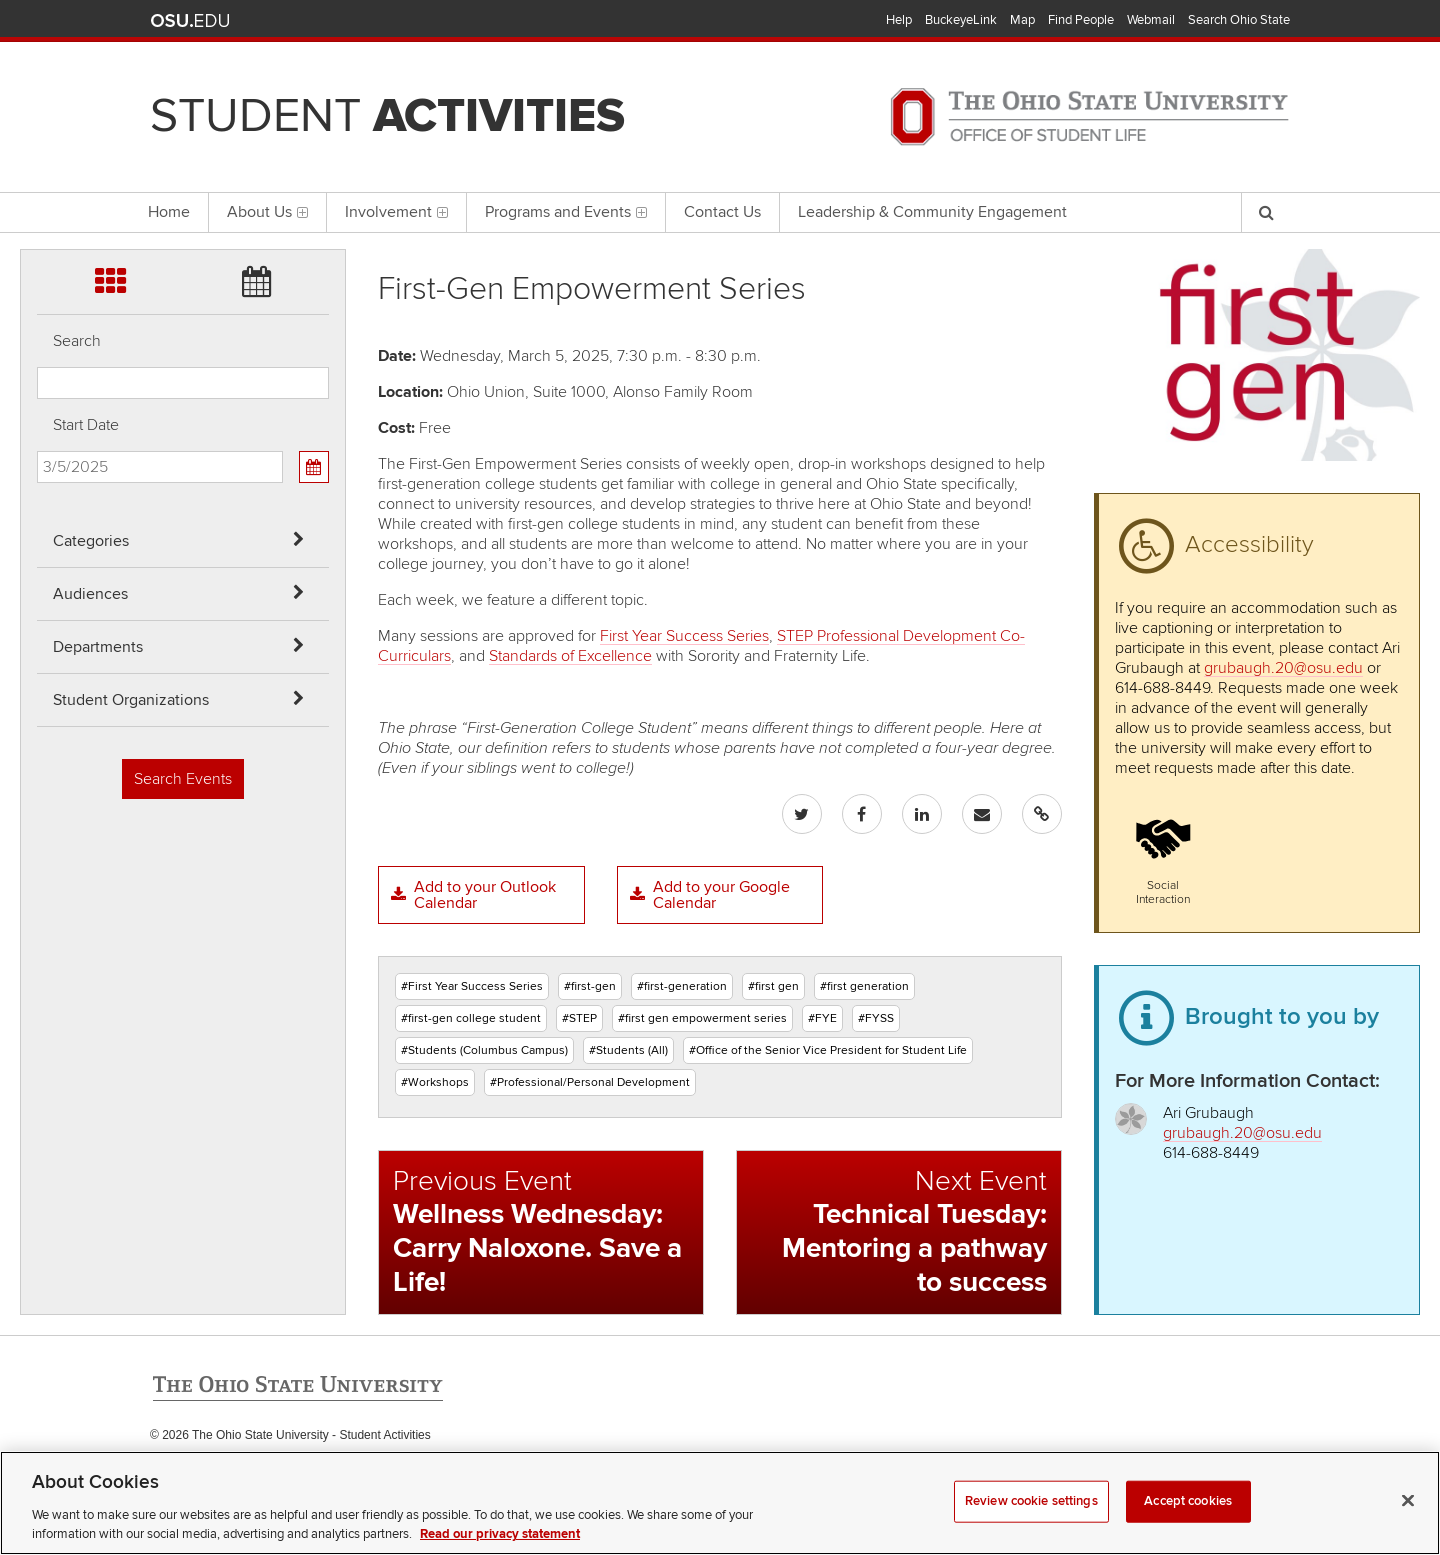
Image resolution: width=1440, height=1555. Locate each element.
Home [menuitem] (169, 212)
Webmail (1151, 20)
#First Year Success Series (472, 986)
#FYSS (876, 1018)
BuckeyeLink (961, 20)
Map (1022, 20)
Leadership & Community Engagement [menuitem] (932, 212)
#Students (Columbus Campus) (484, 1050)
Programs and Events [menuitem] (566, 212)
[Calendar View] (314, 467)
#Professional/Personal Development (590, 1082)
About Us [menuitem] (267, 212)
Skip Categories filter (37, 15)
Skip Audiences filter (37, 68)
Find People (1081, 20)
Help (899, 20)
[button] (1163, 855)
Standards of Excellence (570, 656)
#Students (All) (628, 1050)
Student (387, 116)
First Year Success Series (684, 636)
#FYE (822, 1018)
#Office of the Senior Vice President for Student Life (828, 1050)
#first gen (773, 986)
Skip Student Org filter (37, 174)
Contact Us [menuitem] (722, 212)
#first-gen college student (471, 1018)
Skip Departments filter (37, 121)
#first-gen (590, 986)
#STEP (579, 1018)
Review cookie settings (1031, 1520)
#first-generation (682, 986)
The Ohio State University (190, 21)
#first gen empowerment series (702, 1018)
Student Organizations (131, 700)
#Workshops (435, 1082)
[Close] (1408, 1520)
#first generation (864, 986)
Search (77, 341)
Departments (98, 647)
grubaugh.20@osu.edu (1283, 668)
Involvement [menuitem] (396, 212)
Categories (91, 541)
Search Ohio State (1239, 20)
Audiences (90, 594)
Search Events (183, 779)
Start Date (86, 425)
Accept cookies (1188, 1520)
